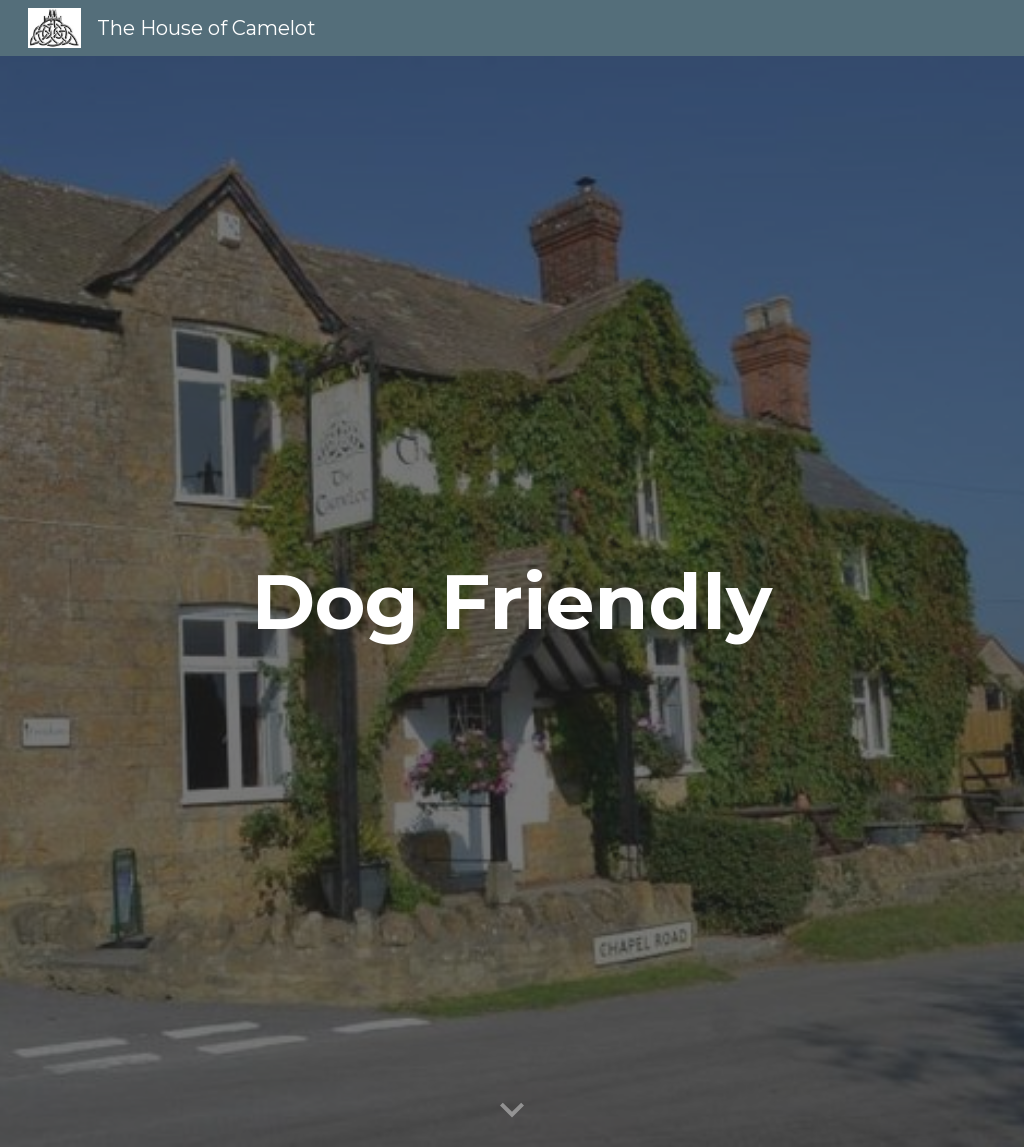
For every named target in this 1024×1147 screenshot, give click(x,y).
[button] (512, 1111)
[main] (511, 602)
